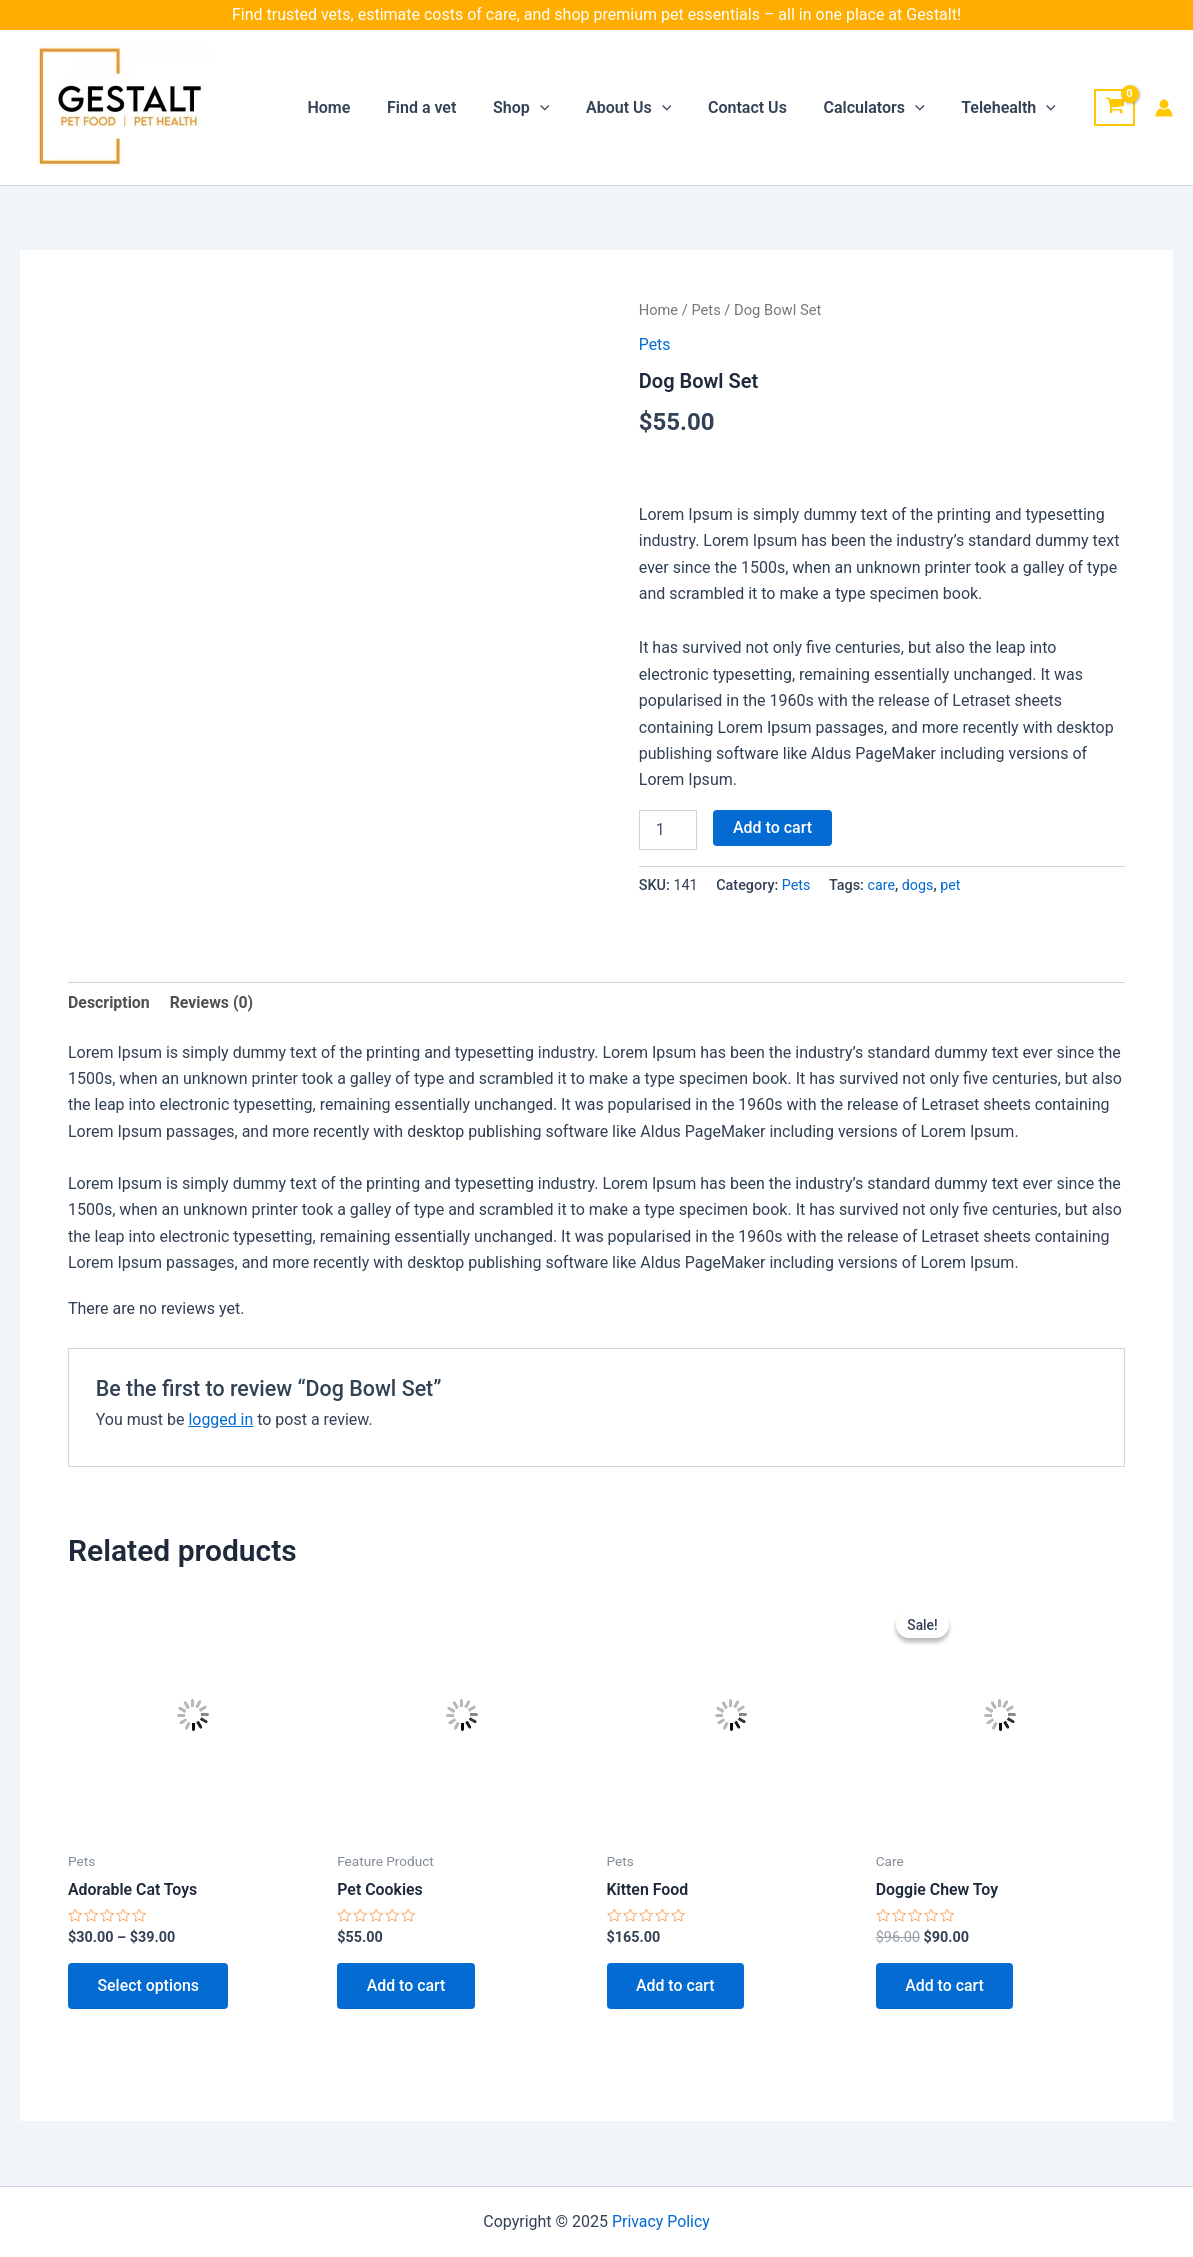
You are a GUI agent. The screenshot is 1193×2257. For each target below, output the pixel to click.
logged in (220, 1419)
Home (359, 107)
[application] (561, 108)
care (882, 885)
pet (951, 885)
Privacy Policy (661, 2221)
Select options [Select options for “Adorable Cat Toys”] (149, 1986)
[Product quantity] (668, 830)
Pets (706, 310)
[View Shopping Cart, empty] (1114, 108)
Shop (542, 108)
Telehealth (1011, 108)
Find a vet (447, 107)
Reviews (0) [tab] (212, 1002)
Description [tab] (109, 1002)
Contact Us (759, 107)
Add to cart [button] (406, 1986)
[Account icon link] (1164, 108)
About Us (644, 108)
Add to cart (772, 827)
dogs (918, 885)
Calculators (881, 108)
